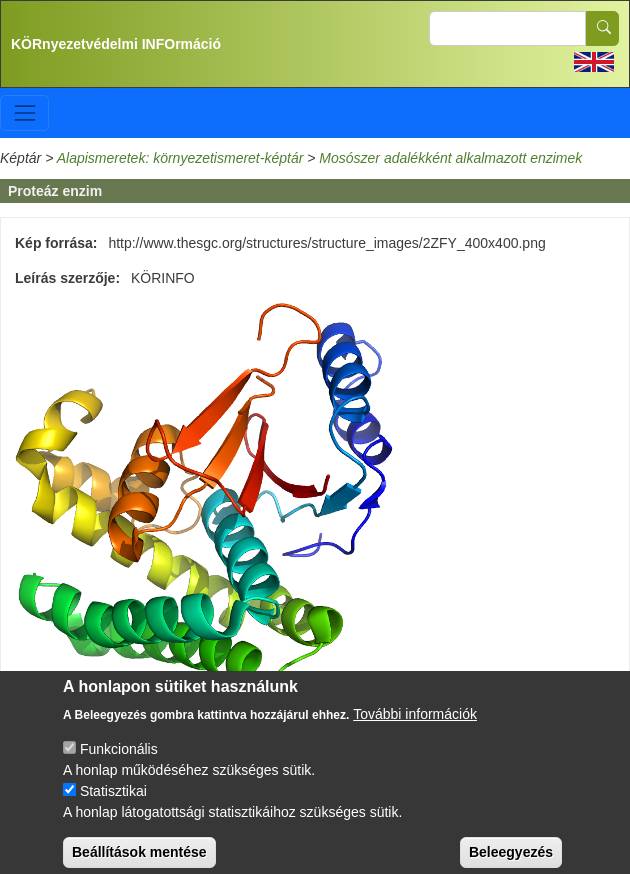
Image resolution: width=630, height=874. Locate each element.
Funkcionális (119, 758)
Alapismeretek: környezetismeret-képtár (180, 158)
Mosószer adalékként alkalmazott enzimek (450, 158)
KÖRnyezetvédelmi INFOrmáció (116, 44)
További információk (415, 723)
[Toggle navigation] (24, 112)
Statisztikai (113, 800)
